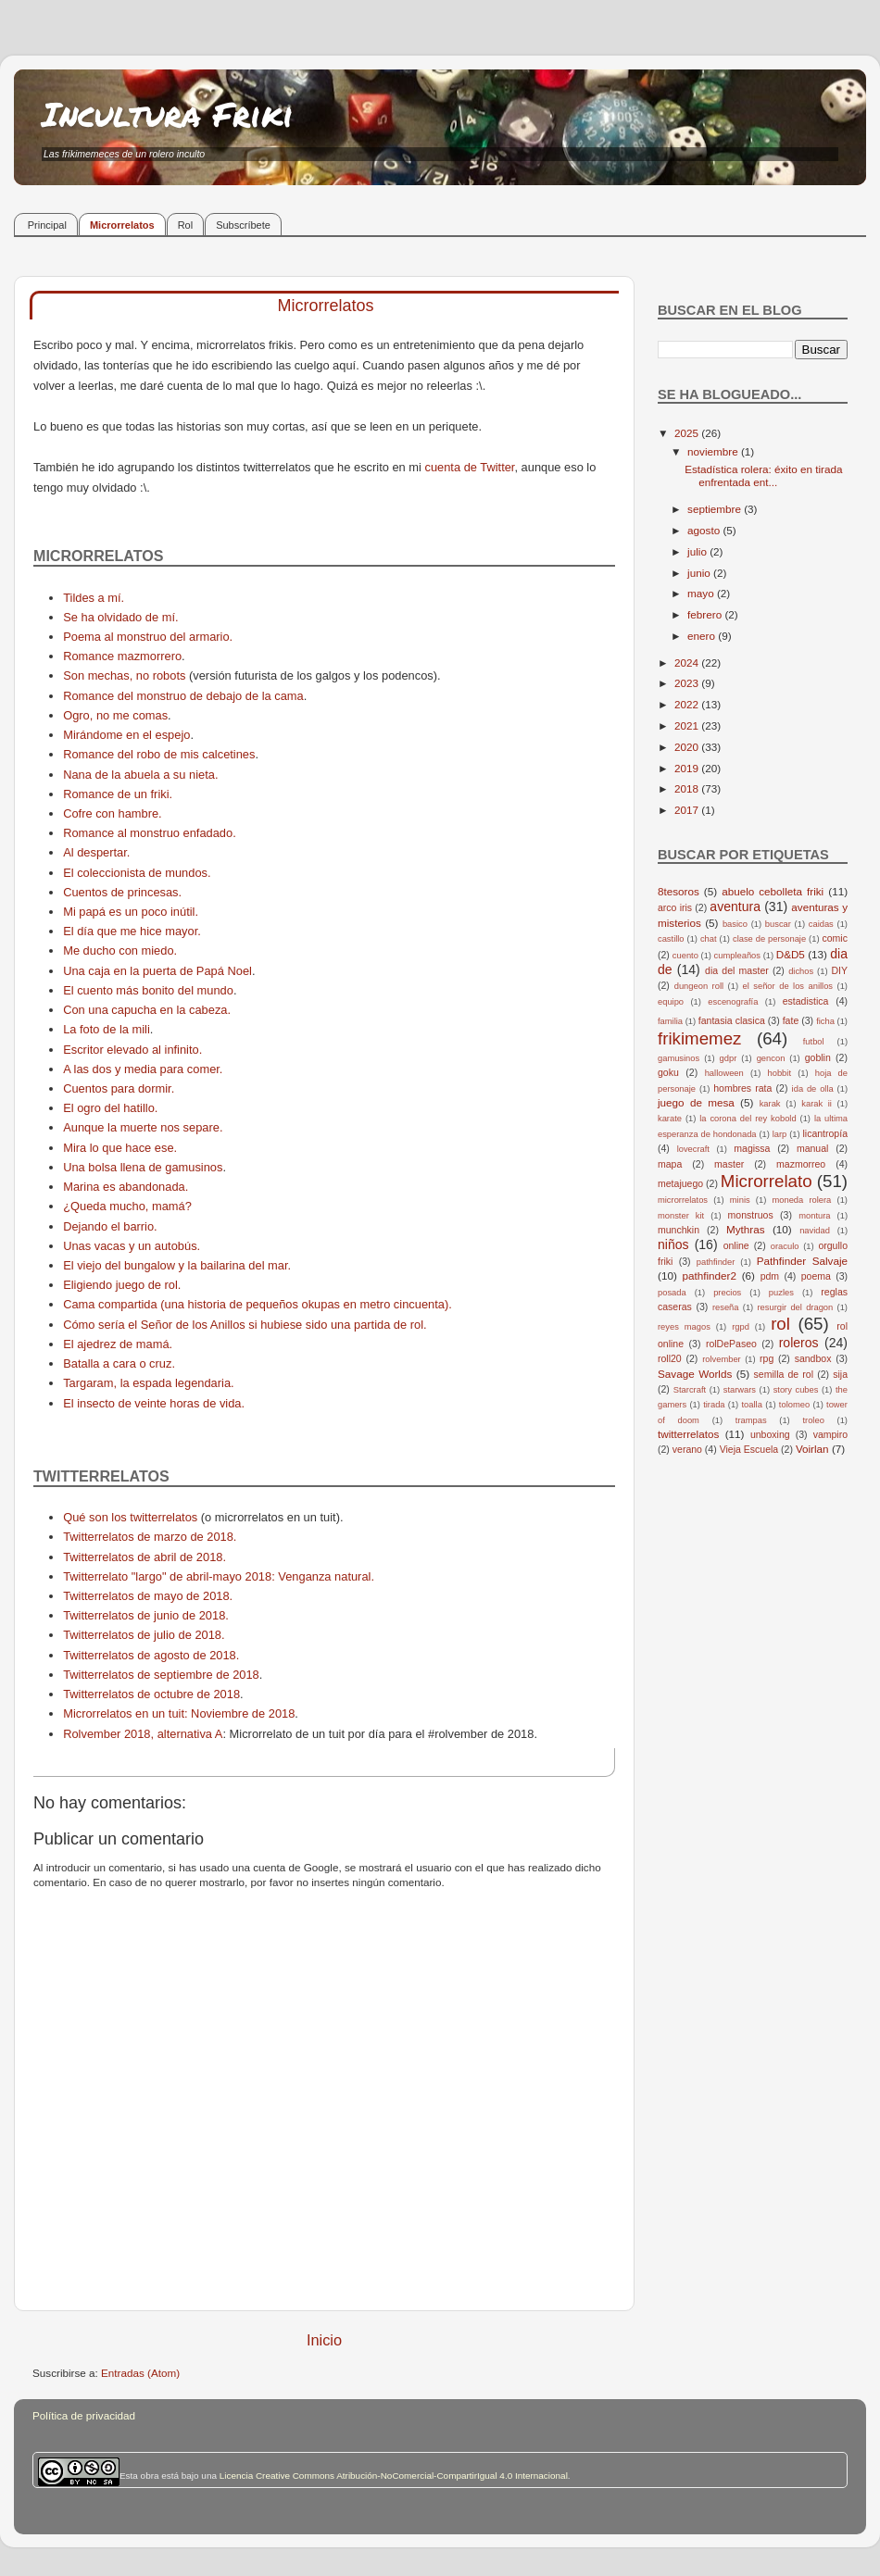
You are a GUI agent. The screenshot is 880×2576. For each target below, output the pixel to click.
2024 (687, 663)
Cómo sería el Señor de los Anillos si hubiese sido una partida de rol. (244, 1325)
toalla (752, 1404)
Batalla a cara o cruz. (119, 1363)
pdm (770, 1276)
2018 (687, 788)
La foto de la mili (106, 1029)
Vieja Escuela (749, 1449)
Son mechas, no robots (124, 675)
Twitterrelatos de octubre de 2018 (151, 1694)
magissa (752, 1148)
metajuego (680, 1183)
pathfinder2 (708, 1275)
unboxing (770, 1434)
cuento (685, 955)
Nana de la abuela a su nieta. (140, 775)
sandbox (813, 1358)
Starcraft (689, 1389)
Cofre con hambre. (112, 813)
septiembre (715, 509)
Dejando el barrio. (110, 1226)
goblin (818, 1057)
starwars (739, 1389)
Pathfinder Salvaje (802, 1261)
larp (780, 1134)
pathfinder (716, 1262)
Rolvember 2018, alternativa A (142, 1734)
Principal (47, 225)
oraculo (785, 1246)
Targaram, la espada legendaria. (148, 1383)
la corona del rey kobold (747, 1118)
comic (834, 938)
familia (670, 1021)
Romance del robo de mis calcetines (159, 754)
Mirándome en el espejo (126, 735)
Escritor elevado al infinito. (132, 1050)
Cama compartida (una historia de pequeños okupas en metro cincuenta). (257, 1304)
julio (698, 551)
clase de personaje (769, 939)
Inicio (324, 2340)
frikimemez (699, 1038)
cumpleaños (737, 955)
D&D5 (790, 954)
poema (816, 1276)
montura (814, 1215)
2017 (687, 810)
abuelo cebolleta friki (772, 891)
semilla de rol (783, 1374)
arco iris (675, 907)
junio (700, 573)
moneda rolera (801, 1200)
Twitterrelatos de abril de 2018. (144, 1557)
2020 (687, 747)
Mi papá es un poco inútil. (130, 912)
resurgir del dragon (795, 1307)
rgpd (740, 1327)
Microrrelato (766, 1181)
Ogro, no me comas (115, 715)
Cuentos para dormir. (118, 1088)
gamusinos (678, 1058)
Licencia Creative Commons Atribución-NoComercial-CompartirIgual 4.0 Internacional (394, 2475)
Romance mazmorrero (122, 656)
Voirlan (812, 1449)
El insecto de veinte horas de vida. (154, 1403)
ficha (825, 1021)
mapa (670, 1163)
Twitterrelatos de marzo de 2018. (149, 1537)
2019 (687, 768)
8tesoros (678, 891)
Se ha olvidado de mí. (120, 617)
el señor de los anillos (788, 986)
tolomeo (794, 1404)
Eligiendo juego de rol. (122, 1285)
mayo (702, 593)
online (736, 1245)
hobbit (779, 1073)
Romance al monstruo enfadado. (149, 833)
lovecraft (693, 1149)
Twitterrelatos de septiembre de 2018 (161, 1675)
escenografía (733, 1002)
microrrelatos (683, 1200)
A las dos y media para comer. (142, 1069)
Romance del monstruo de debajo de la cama (183, 696)
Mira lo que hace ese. (120, 1148)
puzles (781, 1292)
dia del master (737, 970)
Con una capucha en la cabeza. (147, 1010)
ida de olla (813, 1089)
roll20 (670, 1358)
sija (840, 1374)
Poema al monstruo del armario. (148, 637)
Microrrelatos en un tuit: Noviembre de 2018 (179, 1713)
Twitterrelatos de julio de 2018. (143, 1635)
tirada (713, 1404)
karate (670, 1118)
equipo (671, 1002)
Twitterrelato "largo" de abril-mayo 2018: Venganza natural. (218, 1576)
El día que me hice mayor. (132, 931)
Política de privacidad (83, 2415)
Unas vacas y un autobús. (131, 1246)
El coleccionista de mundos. (136, 873)
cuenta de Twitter (469, 467)
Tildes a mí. (93, 598)
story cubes (796, 1389)
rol (780, 1323)
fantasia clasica (731, 1020)
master (729, 1163)
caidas (821, 924)
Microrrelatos (122, 225)
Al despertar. (96, 852)
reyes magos (684, 1327)
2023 (687, 683)
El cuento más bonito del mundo (148, 990)
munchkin (678, 1229)
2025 (687, 433)
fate (791, 1020)
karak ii (816, 1103)
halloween (724, 1073)
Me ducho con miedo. (120, 950)
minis (740, 1200)
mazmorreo (800, 1163)
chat (708, 939)
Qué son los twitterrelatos (130, 1517)
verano (687, 1449)
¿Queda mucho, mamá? (127, 1206)
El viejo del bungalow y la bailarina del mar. (177, 1265)
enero (702, 636)
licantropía (825, 1133)
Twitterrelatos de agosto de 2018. (151, 1655)
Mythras (745, 1229)
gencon (771, 1058)
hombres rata (742, 1088)
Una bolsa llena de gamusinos (142, 1167)
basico (735, 924)
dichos (800, 971)
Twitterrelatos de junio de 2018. (146, 1615)
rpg (766, 1358)
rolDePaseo (731, 1343)
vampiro (830, 1434)
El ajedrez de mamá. (117, 1344)
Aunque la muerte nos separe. (142, 1127)
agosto (705, 530)
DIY (839, 970)
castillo (671, 939)
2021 (687, 725)
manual (813, 1148)
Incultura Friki (168, 113)
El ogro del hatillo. (110, 1108)
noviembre (714, 451)
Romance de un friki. (117, 794)
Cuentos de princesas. (122, 892)
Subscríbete (243, 225)
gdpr (728, 1058)
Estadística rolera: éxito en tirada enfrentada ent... (763, 475)
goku (668, 1072)
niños (673, 1244)
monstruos (750, 1214)
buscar (778, 924)
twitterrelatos (688, 1434)
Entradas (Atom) (140, 2373)
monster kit (681, 1215)
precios (727, 1292)
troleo (812, 1420)
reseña (725, 1307)
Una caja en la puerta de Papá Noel (157, 971)
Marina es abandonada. (125, 1187)
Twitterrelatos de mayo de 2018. (148, 1596)
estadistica (806, 1001)
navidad (814, 1230)
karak (770, 1103)
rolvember (721, 1359)
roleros (799, 1342)
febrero (705, 614)
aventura (735, 906)
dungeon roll (698, 986)
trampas (751, 1420)
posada (672, 1292)
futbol (813, 1041)
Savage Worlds (695, 1374)
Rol (186, 225)
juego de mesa (696, 1102)
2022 (687, 704)
